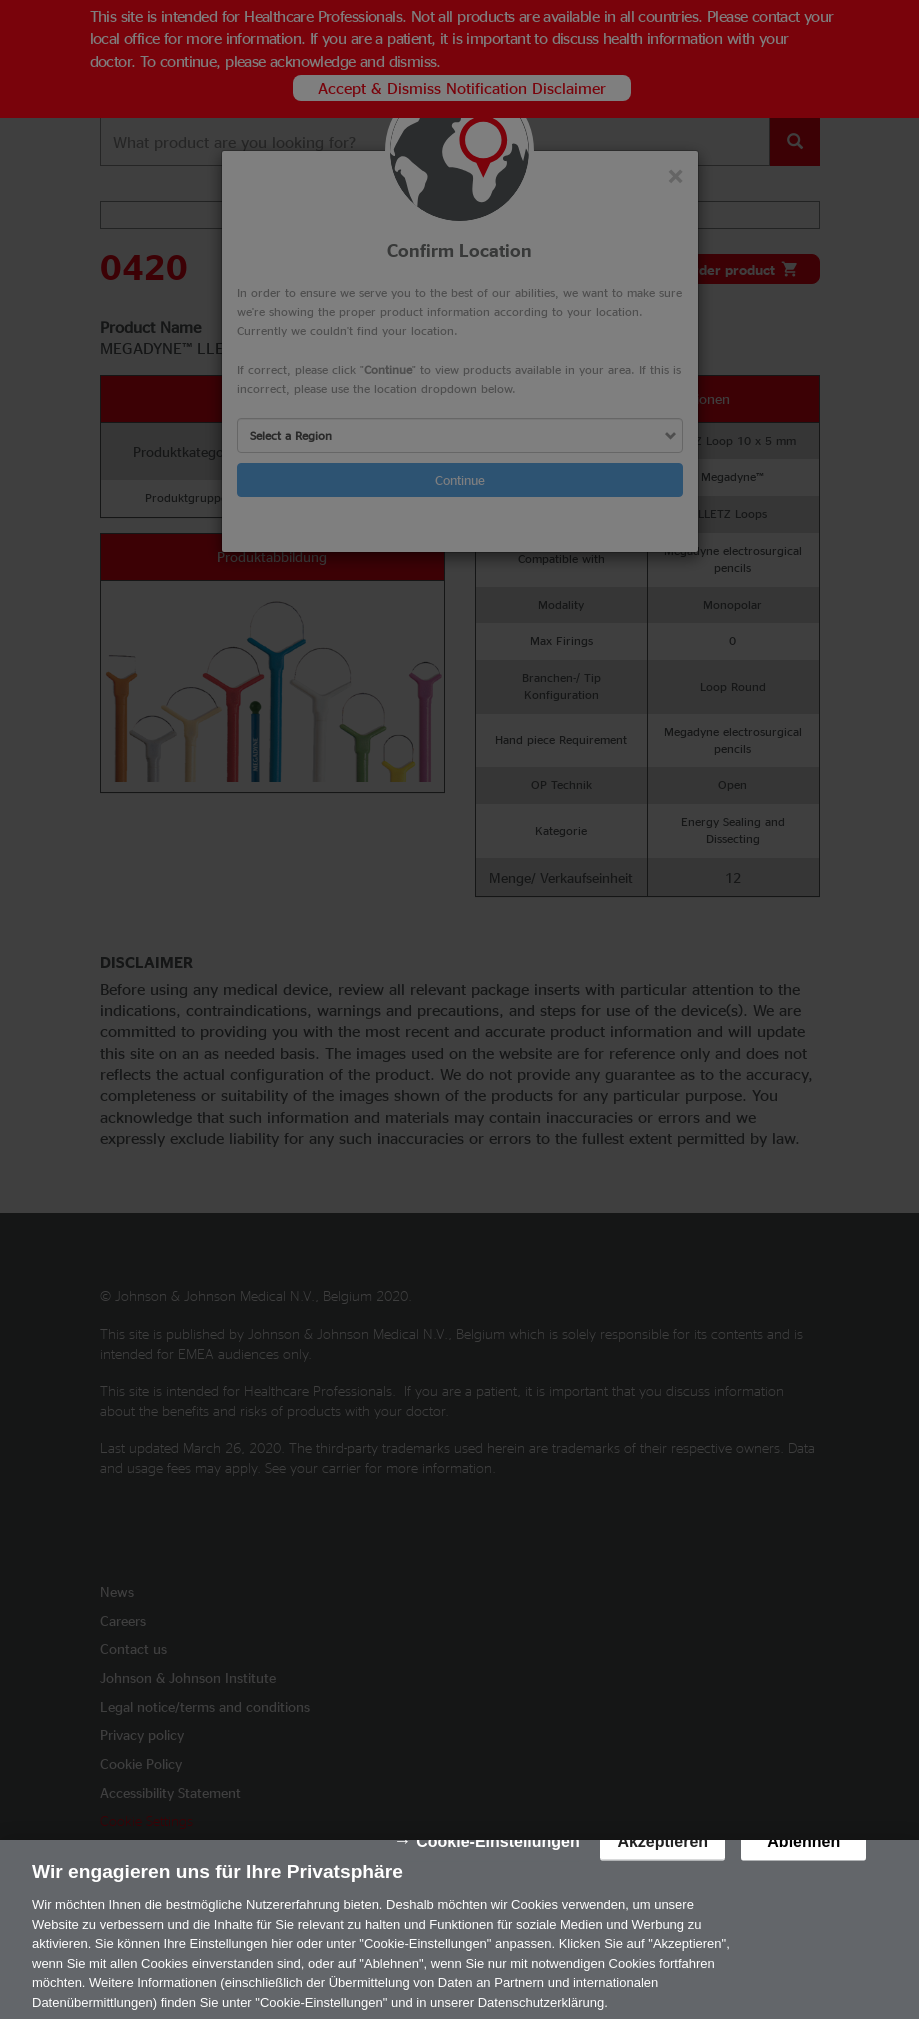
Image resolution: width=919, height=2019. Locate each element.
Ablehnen (803, 1854)
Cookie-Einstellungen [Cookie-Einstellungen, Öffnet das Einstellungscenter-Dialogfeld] (498, 1854)
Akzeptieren (662, 1854)
